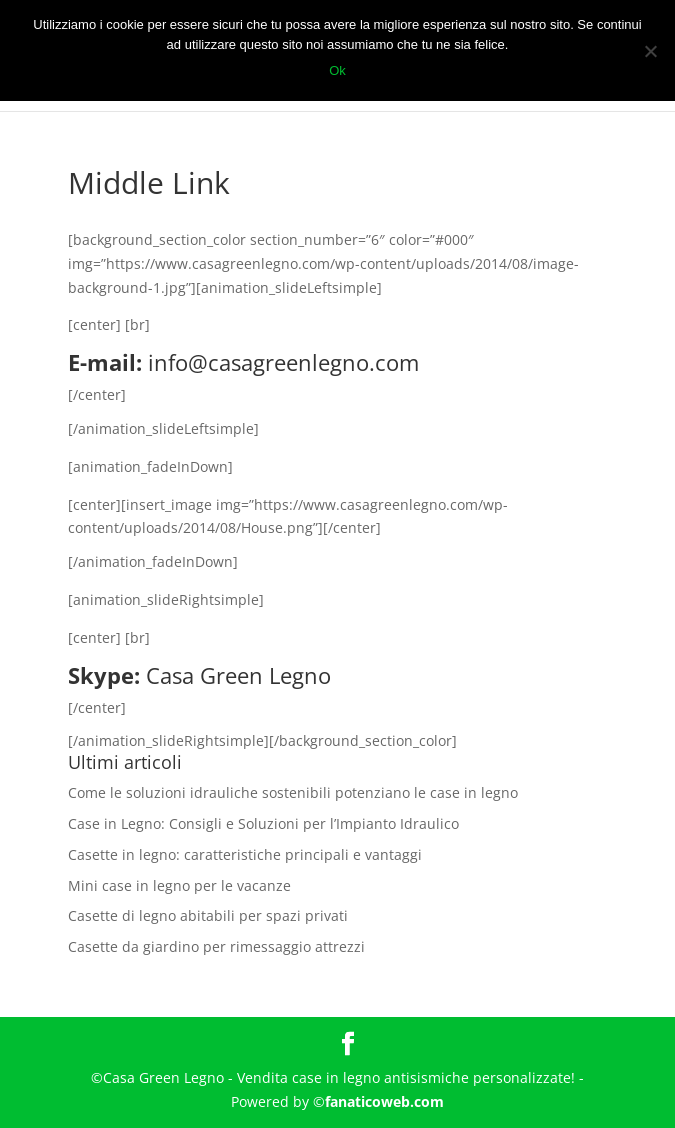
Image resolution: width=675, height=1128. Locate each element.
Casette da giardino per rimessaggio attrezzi (216, 946)
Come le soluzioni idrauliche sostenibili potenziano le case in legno (293, 792)
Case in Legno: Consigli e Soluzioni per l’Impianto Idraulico (263, 823)
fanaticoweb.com (384, 1101)
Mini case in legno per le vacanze (179, 885)
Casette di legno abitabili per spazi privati (208, 915)
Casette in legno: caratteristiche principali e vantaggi (245, 854)
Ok (337, 70)
